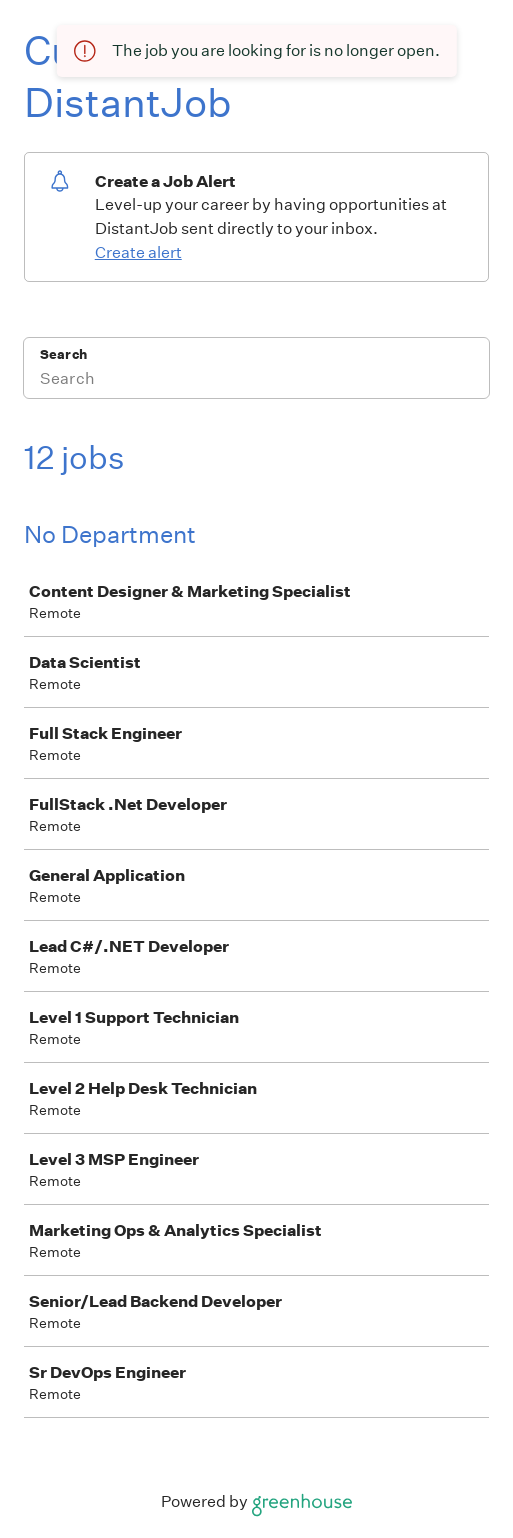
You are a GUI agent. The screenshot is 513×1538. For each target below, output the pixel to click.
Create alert (138, 252)
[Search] (256, 381)
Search (63, 354)
